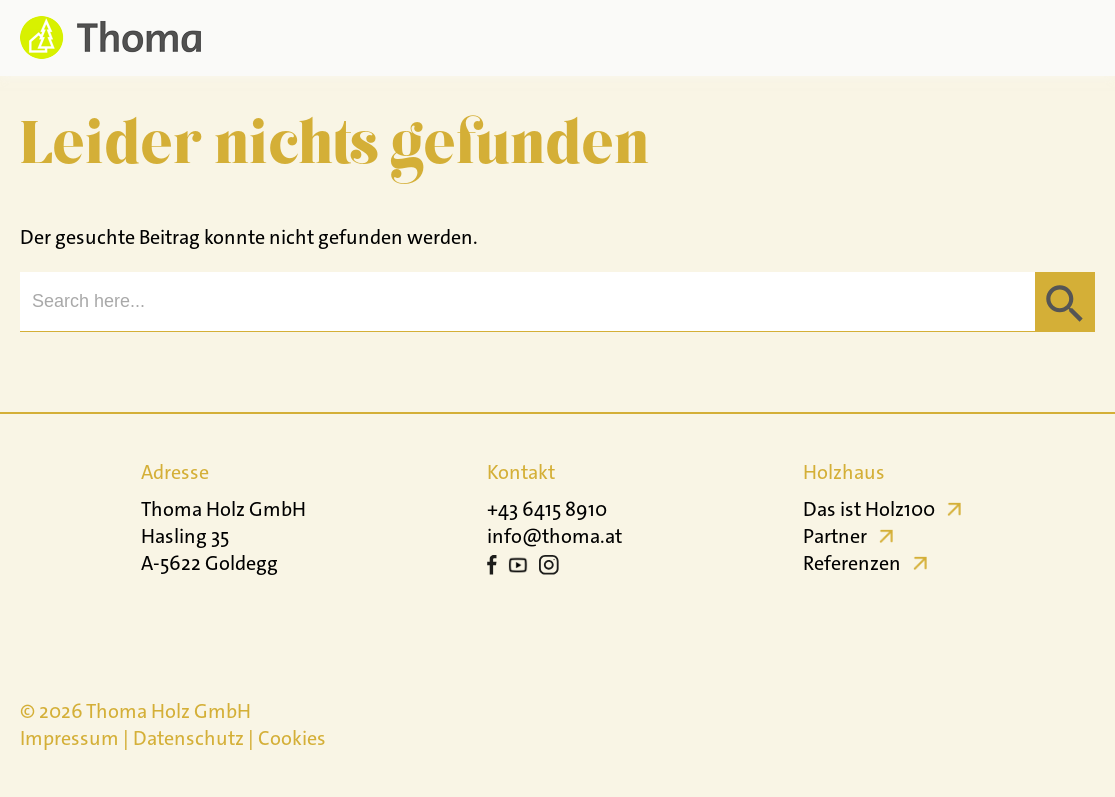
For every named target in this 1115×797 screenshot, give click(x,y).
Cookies (292, 738)
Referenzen (852, 563)
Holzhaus (844, 472)
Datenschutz (188, 738)
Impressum (69, 738)
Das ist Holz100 (869, 509)
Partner (835, 536)
